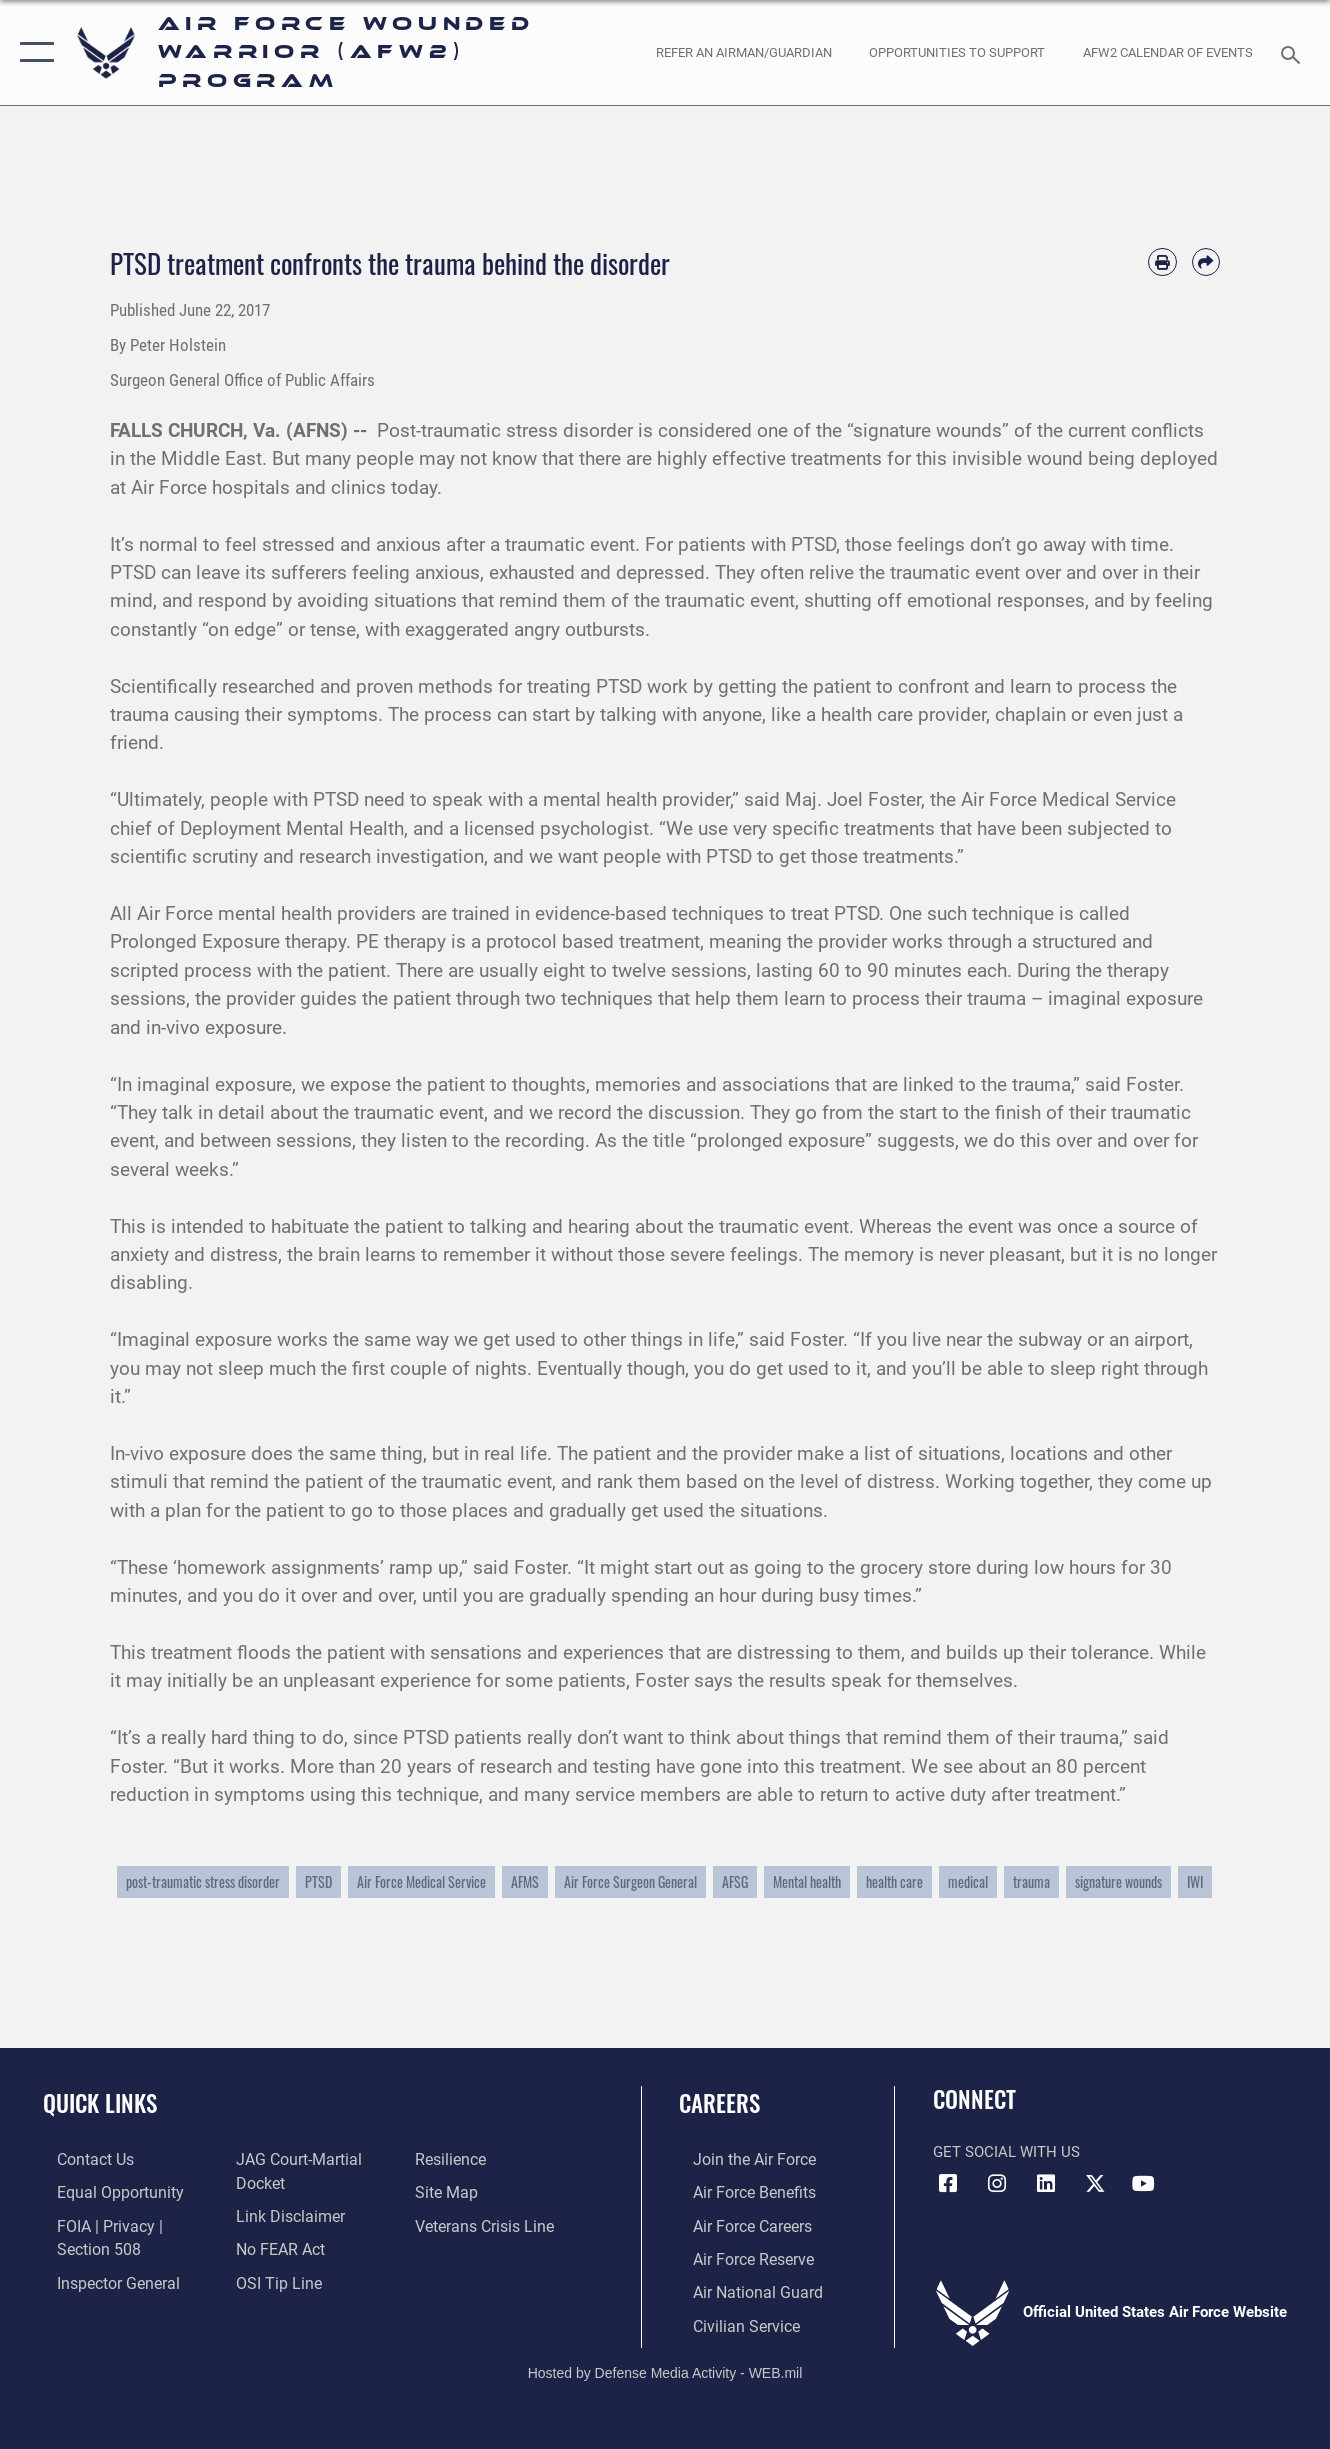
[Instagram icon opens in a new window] (997, 2184)
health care (894, 1881)
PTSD (318, 1881)
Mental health (807, 1881)
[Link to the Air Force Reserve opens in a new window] (738, 2256)
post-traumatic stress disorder (203, 1881)
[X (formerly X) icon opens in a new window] (1095, 2184)
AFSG (735, 1881)
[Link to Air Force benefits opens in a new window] (738, 2191)
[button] (32, 52)
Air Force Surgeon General (630, 1881)
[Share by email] (1206, 262)
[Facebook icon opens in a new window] (948, 2184)
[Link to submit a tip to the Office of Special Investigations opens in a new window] (272, 2278)
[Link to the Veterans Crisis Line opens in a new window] (487, 2223)
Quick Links (100, 2103)
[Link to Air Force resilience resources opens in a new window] (454, 2159)
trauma (1031, 1881)
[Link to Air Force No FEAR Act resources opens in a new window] (275, 2246)
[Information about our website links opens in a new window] (284, 2214)
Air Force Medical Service (421, 1881)
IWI (1195, 1881)
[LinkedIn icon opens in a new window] (1046, 2184)
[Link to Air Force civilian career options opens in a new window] (730, 2320)
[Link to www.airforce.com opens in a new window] (738, 2159)
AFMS (525, 1881)
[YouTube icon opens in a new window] (1144, 2184)
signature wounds (1118, 1881)
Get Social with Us (1006, 2152)
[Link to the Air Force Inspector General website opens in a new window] (102, 2278)
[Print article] (1162, 262)
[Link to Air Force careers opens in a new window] (737, 2223)
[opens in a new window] (743, 52)
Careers (719, 2103)
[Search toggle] (1294, 52)
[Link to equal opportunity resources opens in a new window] (102, 2191)
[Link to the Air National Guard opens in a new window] (740, 2288)
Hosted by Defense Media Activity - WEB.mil (665, 2366)
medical (968, 1881)
